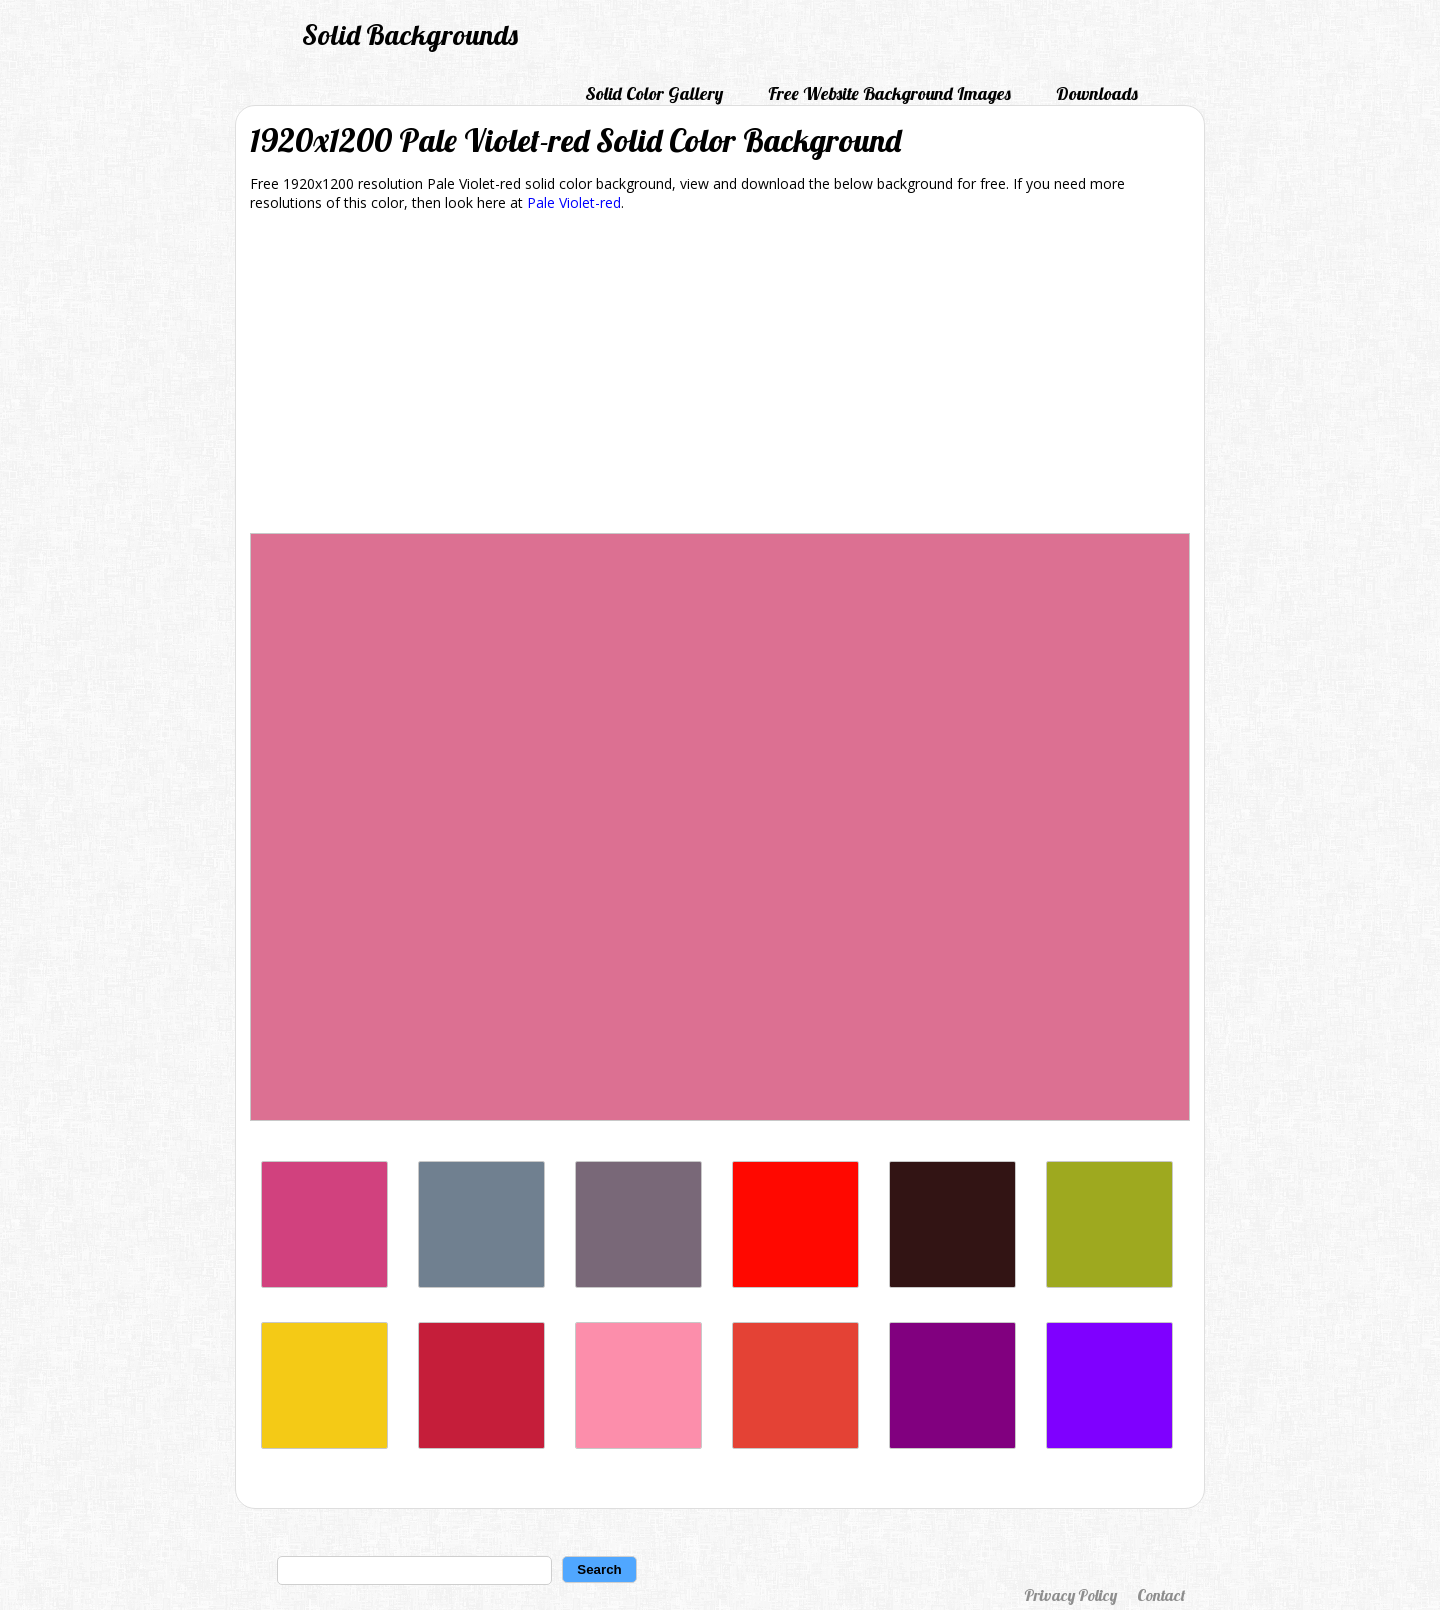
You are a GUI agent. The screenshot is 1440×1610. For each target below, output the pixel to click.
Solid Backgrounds (410, 34)
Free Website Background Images (889, 93)
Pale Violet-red (574, 202)
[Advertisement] (720, 376)
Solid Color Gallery (654, 93)
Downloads (1097, 93)
